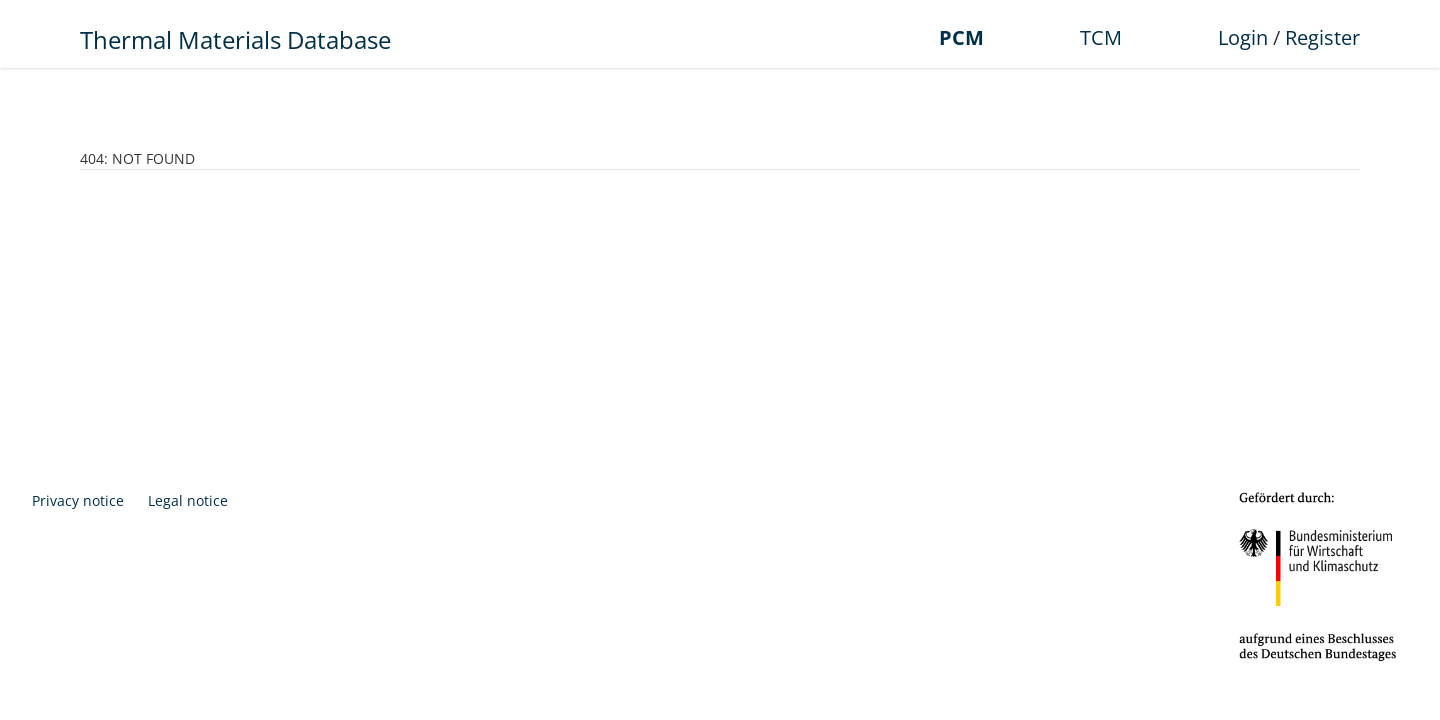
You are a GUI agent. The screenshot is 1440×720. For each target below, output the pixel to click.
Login (1243, 37)
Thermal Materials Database (235, 39)
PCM (961, 37)
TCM (1101, 37)
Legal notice (188, 500)
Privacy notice (78, 500)
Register (1322, 37)
